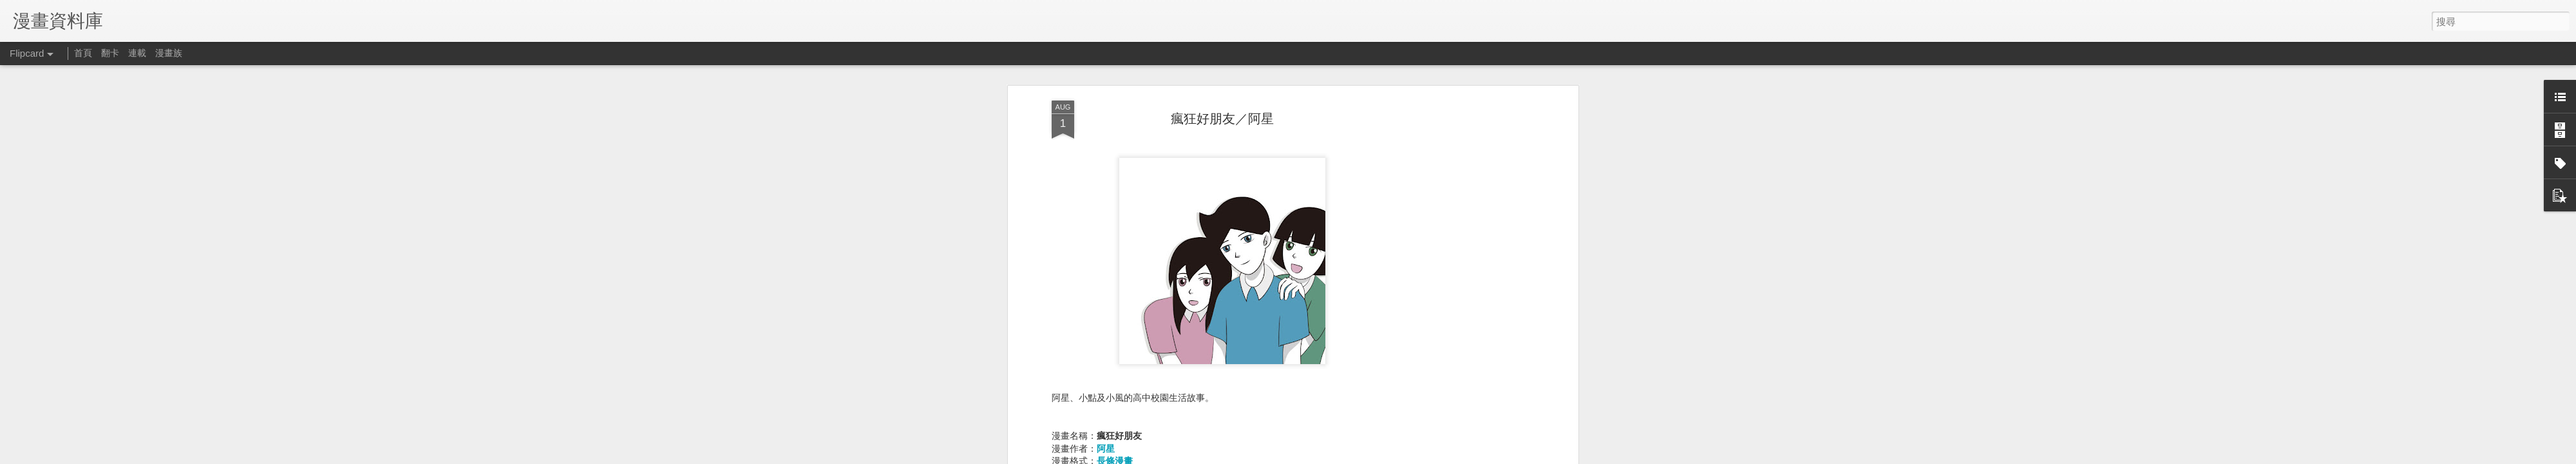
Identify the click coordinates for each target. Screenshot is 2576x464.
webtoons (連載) (1129, 407)
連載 (137, 53)
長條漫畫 (1115, 344)
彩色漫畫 (1115, 357)
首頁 (83, 53)
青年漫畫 (1115, 382)
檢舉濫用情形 (1504, 455)
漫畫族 (168, 53)
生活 (1106, 369)
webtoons (1118, 395)
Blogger (1467, 455)
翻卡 (110, 53)
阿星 (1106, 332)
